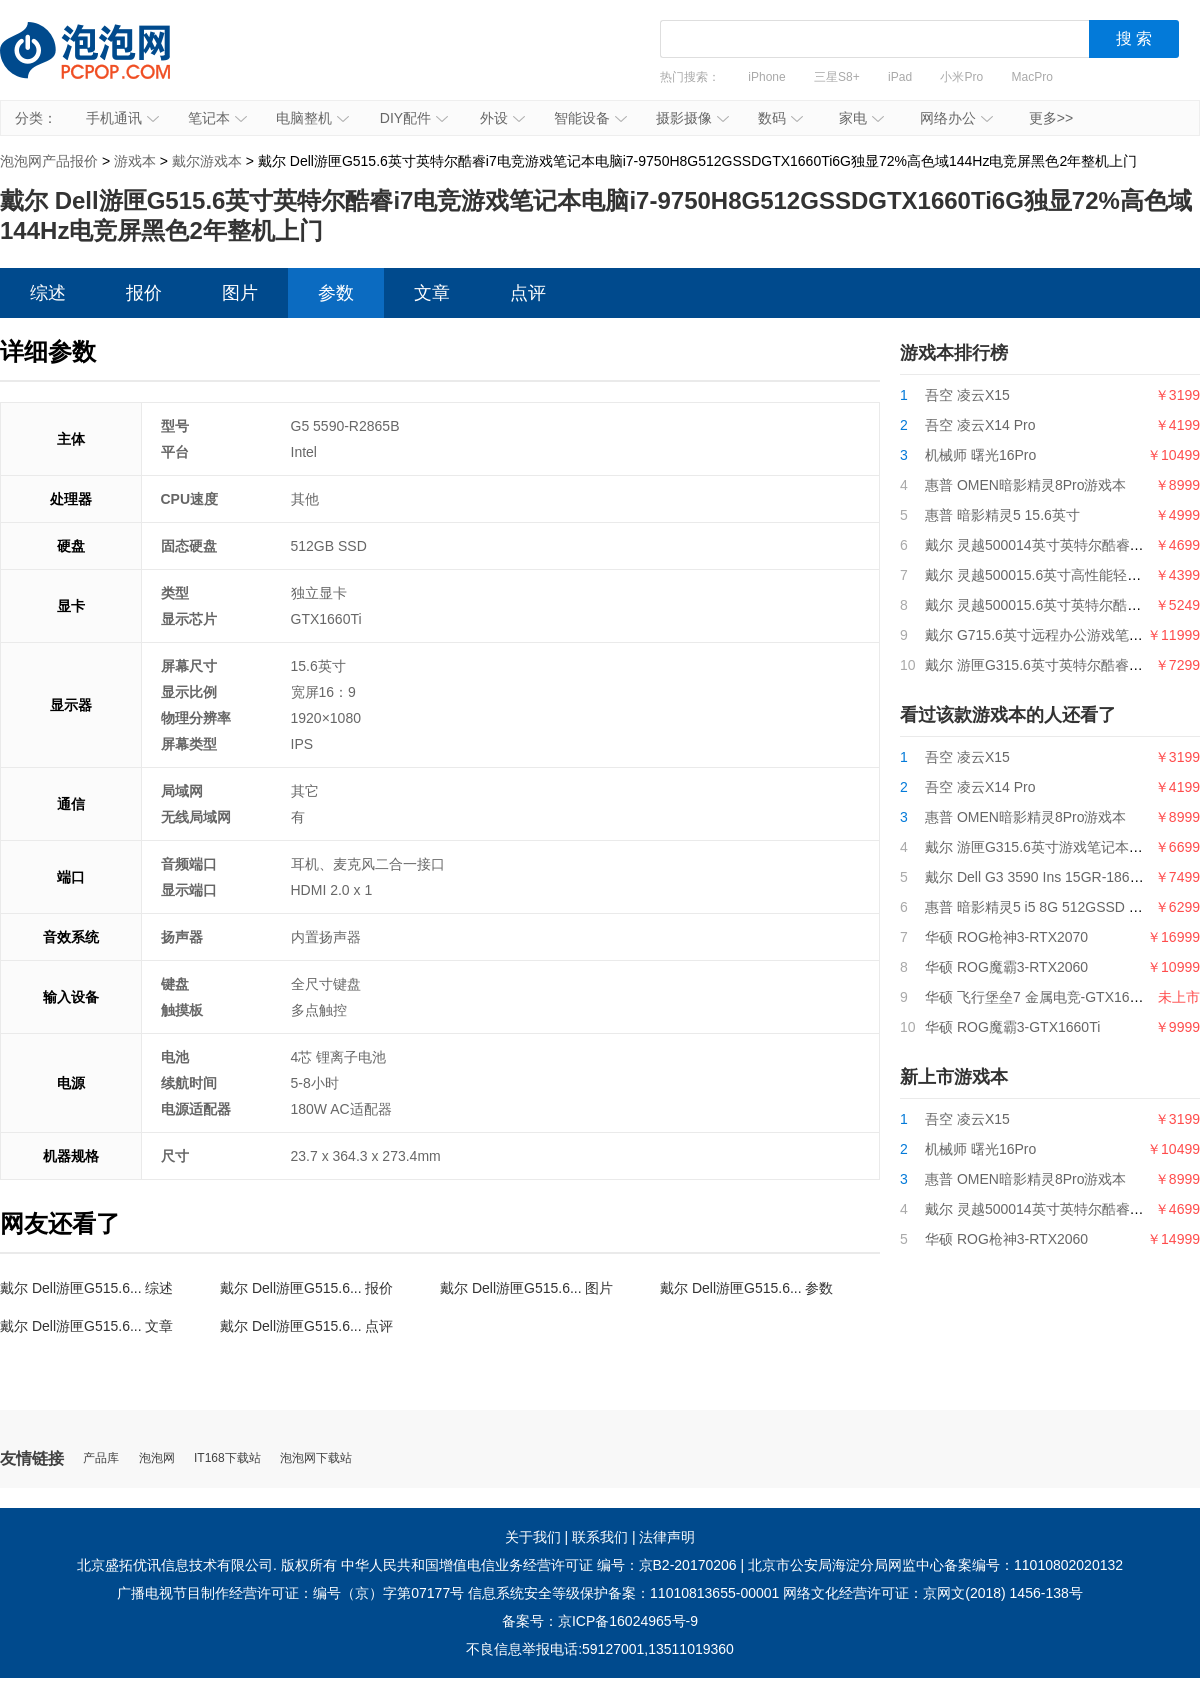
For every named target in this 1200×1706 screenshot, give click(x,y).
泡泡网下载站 (316, 1458)
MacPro (1032, 77)
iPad (900, 77)
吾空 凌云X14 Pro (980, 425)
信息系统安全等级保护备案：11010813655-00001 (623, 1593)
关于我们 (533, 1537)
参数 (336, 293)
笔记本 (217, 118)
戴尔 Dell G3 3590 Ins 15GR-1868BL (1040, 877)
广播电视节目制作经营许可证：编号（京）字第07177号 (290, 1593)
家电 (861, 118)
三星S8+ (837, 77)
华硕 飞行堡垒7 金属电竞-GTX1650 (1035, 997)
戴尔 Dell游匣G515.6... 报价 (307, 1288)
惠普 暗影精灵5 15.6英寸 (1002, 515)
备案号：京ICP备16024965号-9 (600, 1621)
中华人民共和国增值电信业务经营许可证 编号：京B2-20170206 (539, 1565)
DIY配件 (414, 118)
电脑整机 (312, 118)
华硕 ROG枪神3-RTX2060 (1006, 1239)
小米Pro (961, 77)
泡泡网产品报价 (105, 65)
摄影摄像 (692, 118)
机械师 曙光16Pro (980, 455)
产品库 (101, 1458)
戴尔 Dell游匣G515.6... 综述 (87, 1288)
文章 (432, 293)
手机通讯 (122, 118)
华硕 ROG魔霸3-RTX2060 (1006, 967)
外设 (502, 118)
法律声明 (667, 1537)
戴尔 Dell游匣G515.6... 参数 (747, 1288)
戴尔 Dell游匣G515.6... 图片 (527, 1288)
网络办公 (956, 118)
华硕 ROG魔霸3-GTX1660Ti (1012, 1027)
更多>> (1051, 118)
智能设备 (590, 118)
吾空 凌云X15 (967, 395)
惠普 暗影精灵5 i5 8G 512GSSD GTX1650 (1057, 907)
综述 (48, 293)
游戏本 (135, 161)
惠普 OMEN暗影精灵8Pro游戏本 (1025, 485)
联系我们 (600, 1537)
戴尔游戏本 (207, 161)
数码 (780, 118)
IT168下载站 (227, 1458)
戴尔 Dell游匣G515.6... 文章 (87, 1326)
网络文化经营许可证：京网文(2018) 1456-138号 (933, 1593)
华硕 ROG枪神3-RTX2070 (1006, 937)
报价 (144, 293)
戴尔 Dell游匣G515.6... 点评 (307, 1326)
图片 (240, 293)
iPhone (766, 77)
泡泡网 (157, 1458)
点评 (528, 293)
